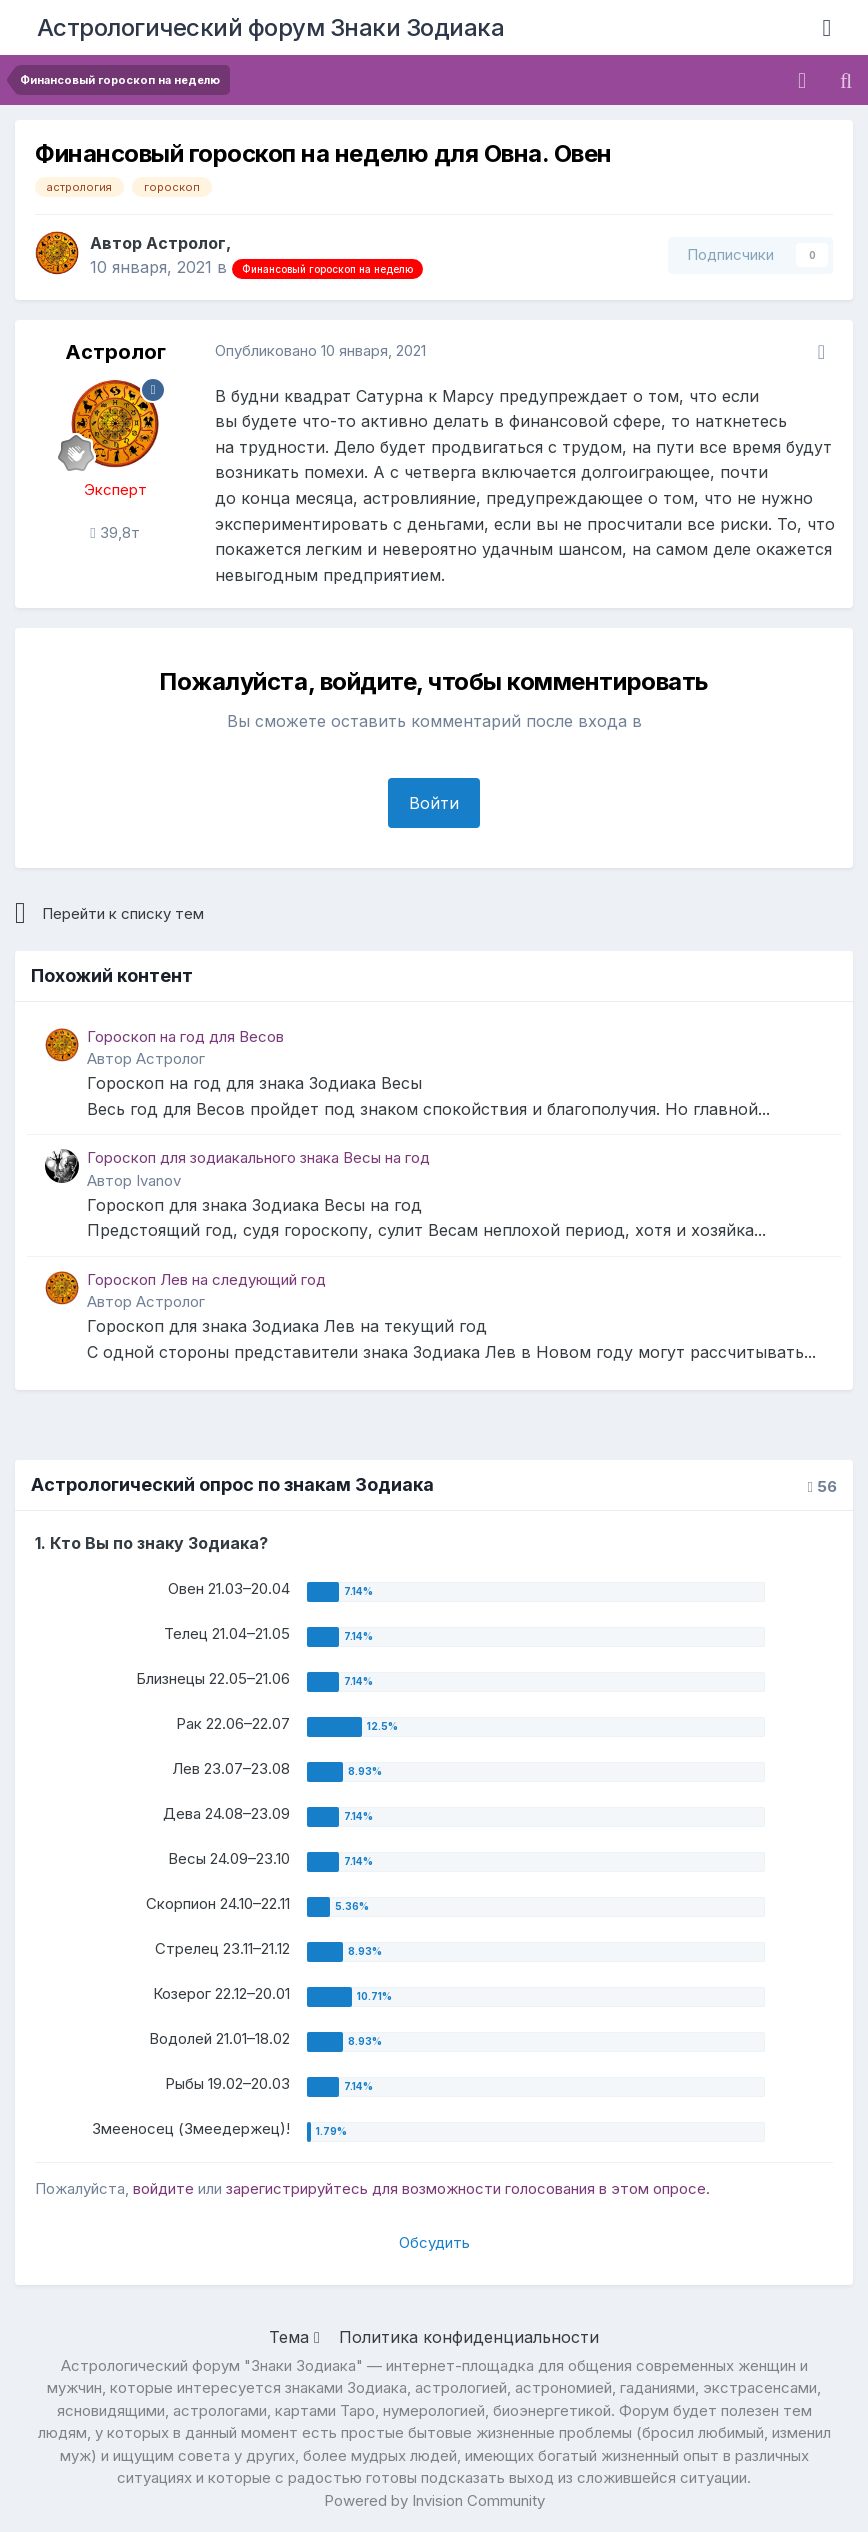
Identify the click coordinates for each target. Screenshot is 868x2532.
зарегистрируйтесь (297, 2188)
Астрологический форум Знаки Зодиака (271, 27)
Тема (294, 2337)
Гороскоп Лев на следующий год (206, 1279)
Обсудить (434, 2242)
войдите (163, 2188)
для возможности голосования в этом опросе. (539, 2188)
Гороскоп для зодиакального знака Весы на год (258, 1157)
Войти (434, 803)
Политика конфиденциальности (469, 2337)
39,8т (114, 532)
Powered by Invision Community (434, 2500)
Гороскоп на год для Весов (185, 1036)
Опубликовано (320, 350)
